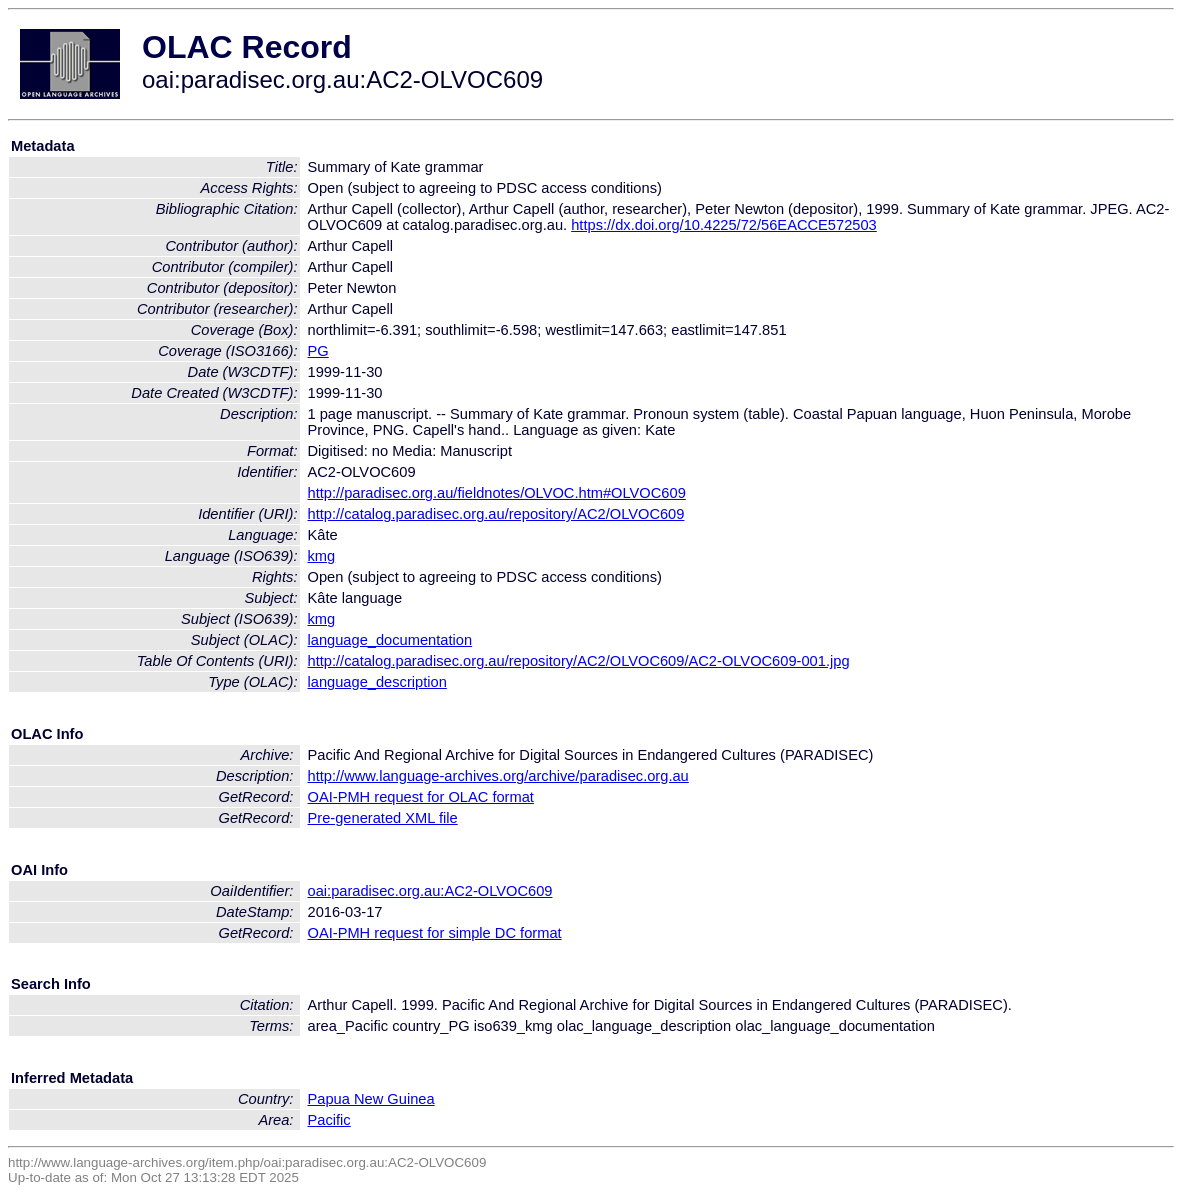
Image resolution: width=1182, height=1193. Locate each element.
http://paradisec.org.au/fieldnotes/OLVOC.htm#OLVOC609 (497, 493)
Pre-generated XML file (383, 818)
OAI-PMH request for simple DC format (435, 933)
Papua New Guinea (371, 1099)
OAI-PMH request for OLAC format (421, 797)
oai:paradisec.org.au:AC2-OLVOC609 (430, 891)
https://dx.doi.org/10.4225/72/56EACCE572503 (724, 225)
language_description (377, 682)
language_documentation (390, 640)
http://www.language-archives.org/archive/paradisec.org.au (498, 776)
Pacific (329, 1120)
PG (318, 351)
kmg (322, 556)
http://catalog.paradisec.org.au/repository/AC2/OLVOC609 (496, 514)
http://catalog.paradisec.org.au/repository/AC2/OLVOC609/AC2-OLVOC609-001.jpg (579, 661)
